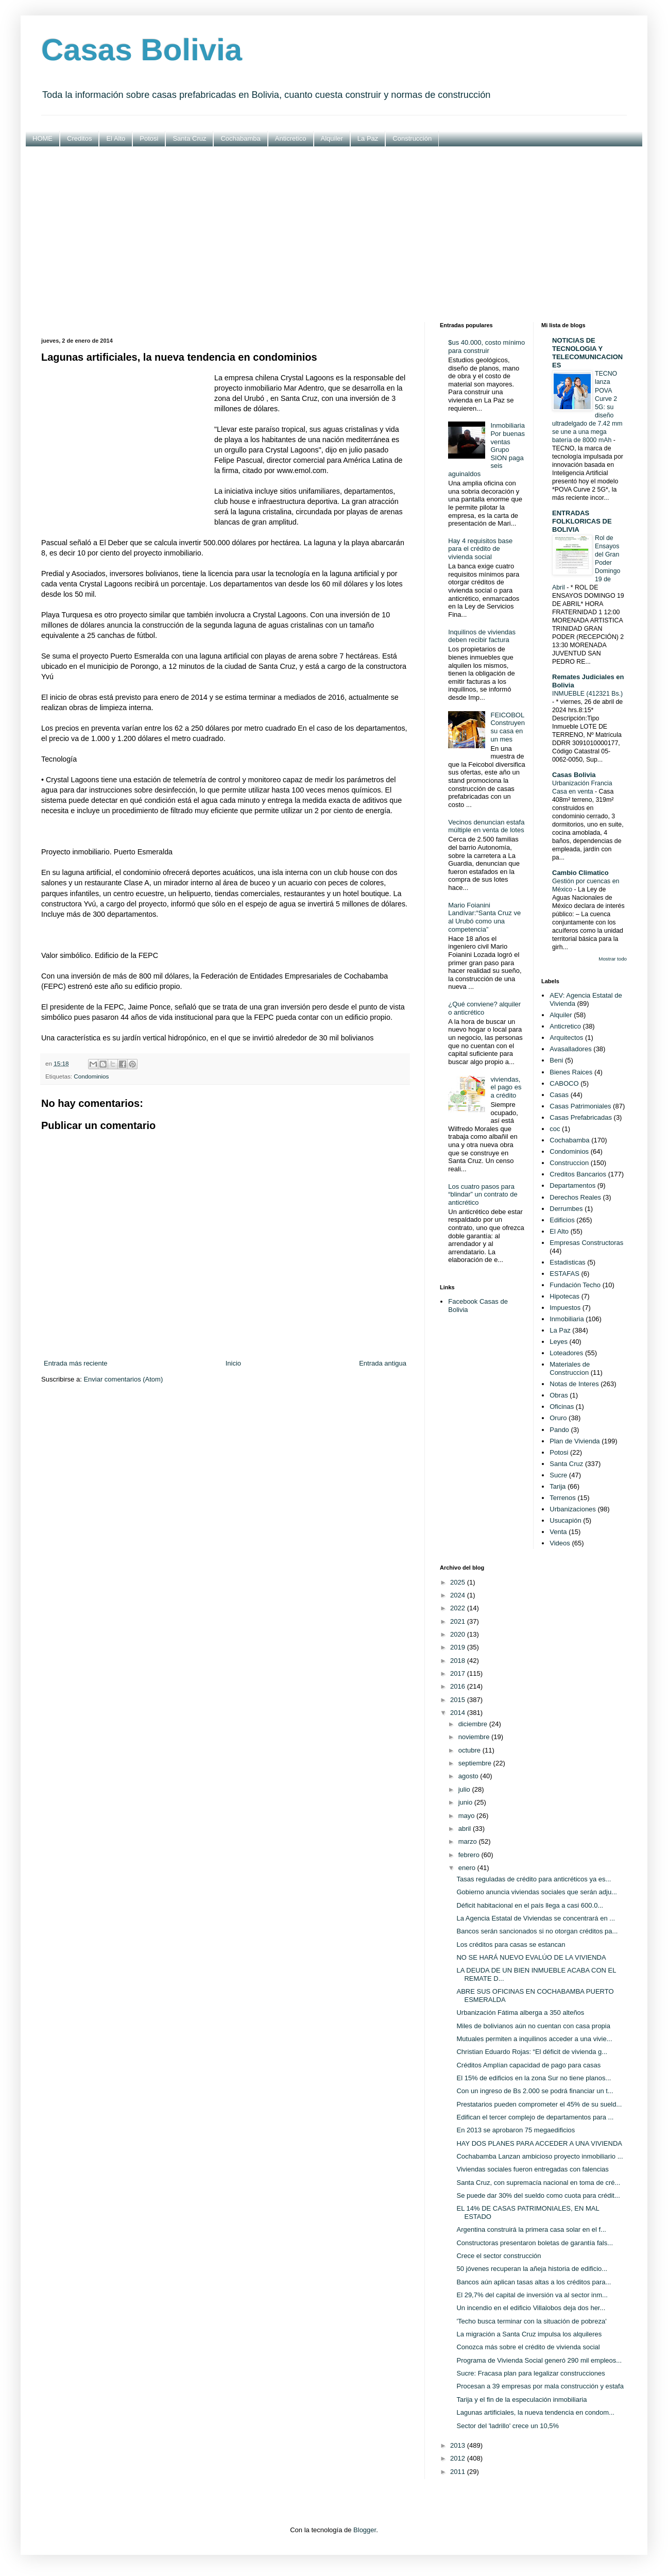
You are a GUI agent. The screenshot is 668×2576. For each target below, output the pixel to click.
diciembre (473, 1724)
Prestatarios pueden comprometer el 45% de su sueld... (539, 2104)
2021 (458, 1621)
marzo (468, 1841)
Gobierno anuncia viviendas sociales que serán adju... (536, 1892)
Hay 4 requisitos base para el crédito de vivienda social (480, 549)
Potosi (149, 138)
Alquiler (332, 138)
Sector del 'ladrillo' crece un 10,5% (507, 2426)
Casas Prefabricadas (581, 1117)
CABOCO (564, 1083)
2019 (458, 1647)
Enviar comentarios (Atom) (123, 1379)
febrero (470, 1855)
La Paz (367, 138)
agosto (469, 1776)
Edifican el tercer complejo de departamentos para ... (534, 2117)
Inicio (233, 1363)
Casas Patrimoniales (580, 1106)
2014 (458, 1712)
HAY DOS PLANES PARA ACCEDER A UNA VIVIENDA (539, 2143)
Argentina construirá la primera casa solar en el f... (531, 2229)
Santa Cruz (189, 138)
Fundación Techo (575, 1285)
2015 (458, 1700)
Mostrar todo (612, 959)
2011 (458, 2472)
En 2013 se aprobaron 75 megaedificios (515, 2130)
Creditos (79, 138)
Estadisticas (567, 1262)
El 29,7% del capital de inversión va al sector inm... (531, 2295)
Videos (560, 1543)
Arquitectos (566, 1037)
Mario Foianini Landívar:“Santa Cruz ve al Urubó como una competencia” (484, 917)
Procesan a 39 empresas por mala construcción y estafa (539, 2386)
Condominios (91, 1076)
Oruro (558, 1418)
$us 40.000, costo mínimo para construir (486, 347)
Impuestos (565, 1307)
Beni (556, 1060)
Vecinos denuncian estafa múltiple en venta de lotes (486, 826)
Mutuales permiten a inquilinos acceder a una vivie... (534, 2039)
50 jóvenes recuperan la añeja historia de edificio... (531, 2268)
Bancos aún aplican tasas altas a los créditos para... (533, 2282)
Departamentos (572, 1185)
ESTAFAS (564, 1273)
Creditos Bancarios (578, 1174)
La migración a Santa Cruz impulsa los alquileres (529, 2334)
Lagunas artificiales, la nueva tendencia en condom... (535, 2412)
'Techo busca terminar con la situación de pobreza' (531, 2321)
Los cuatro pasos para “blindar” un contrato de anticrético (482, 1194)
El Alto (115, 138)
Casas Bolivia (141, 49)
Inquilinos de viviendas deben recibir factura (482, 636)
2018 (458, 1660)
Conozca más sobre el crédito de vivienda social (528, 2347)
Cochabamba (240, 138)
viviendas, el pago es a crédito (505, 1087)
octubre (470, 1750)
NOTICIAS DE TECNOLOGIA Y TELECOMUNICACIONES (587, 352)
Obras (559, 1395)
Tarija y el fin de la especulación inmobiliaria (521, 2399)
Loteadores (566, 1353)
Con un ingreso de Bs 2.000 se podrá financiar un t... (534, 2091)
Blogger (364, 2530)
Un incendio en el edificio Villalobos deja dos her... (530, 2308)
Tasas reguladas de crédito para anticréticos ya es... (533, 1879)
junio (466, 1802)
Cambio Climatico (580, 873)
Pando (559, 1430)
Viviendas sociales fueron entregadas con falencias (532, 2169)
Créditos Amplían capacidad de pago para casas (528, 2065)
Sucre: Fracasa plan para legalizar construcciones (530, 2373)
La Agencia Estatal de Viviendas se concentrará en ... (535, 1918)
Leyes (559, 1341)
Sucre (558, 1475)
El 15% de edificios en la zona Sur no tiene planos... (533, 2078)
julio (465, 1789)
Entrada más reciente (76, 1363)
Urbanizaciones (573, 1509)
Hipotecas (564, 1296)
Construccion (569, 1163)
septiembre (475, 1763)
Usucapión (565, 1520)
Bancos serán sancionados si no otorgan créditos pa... (537, 1931)
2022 (458, 1608)
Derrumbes (566, 1209)
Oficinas (562, 1406)
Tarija (558, 1486)
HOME (42, 138)
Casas (559, 1095)
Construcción (412, 138)
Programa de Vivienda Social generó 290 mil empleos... (539, 2360)
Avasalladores (570, 1049)
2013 (458, 2445)
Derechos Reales (575, 1197)
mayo (467, 1816)
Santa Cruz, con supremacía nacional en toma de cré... (538, 2182)
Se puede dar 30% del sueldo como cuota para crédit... (538, 2195)
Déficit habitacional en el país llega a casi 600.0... (529, 1905)
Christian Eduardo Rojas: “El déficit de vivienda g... (531, 2052)
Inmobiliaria (567, 1319)
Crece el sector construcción (498, 2256)
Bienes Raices (571, 1072)
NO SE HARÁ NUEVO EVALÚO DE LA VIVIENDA (531, 1957)
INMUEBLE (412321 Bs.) (587, 693)
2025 (458, 1582)
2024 (458, 1595)
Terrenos (563, 1498)
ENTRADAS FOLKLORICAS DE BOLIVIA (582, 521)
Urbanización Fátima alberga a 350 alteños (520, 2012)
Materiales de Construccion (570, 1368)
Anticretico (290, 138)
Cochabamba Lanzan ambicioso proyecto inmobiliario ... (539, 2156)
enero (467, 1868)
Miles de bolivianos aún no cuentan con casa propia (533, 2026)
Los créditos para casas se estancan (510, 1944)
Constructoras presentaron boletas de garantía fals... (534, 2243)
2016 (458, 1686)
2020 (458, 1634)
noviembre (474, 1737)
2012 (458, 2458)
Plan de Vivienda (575, 1441)
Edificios (562, 1220)
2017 (458, 1673)
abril (465, 1828)
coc (555, 1129)
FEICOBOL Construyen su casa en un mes (507, 727)
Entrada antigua (382, 1363)
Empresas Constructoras (586, 1243)
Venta (558, 1532)
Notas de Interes (574, 1384)
